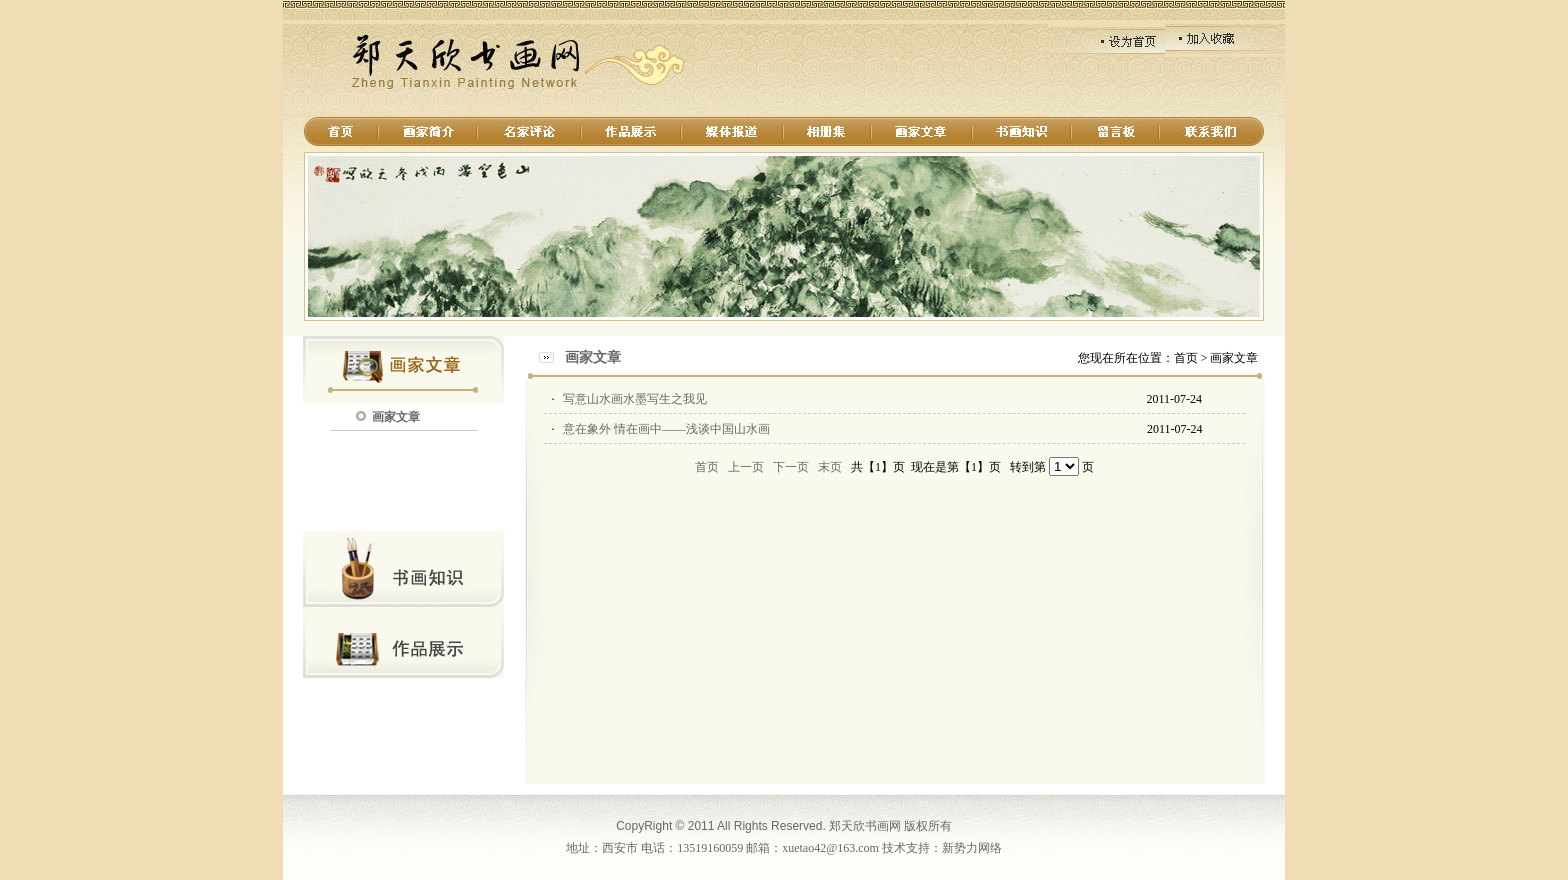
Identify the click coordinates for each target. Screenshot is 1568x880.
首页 (707, 467)
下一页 (791, 467)
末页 (830, 467)
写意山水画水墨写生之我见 (635, 399)
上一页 (746, 467)
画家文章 (396, 417)
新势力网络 (972, 848)
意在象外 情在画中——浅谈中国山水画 (666, 429)
